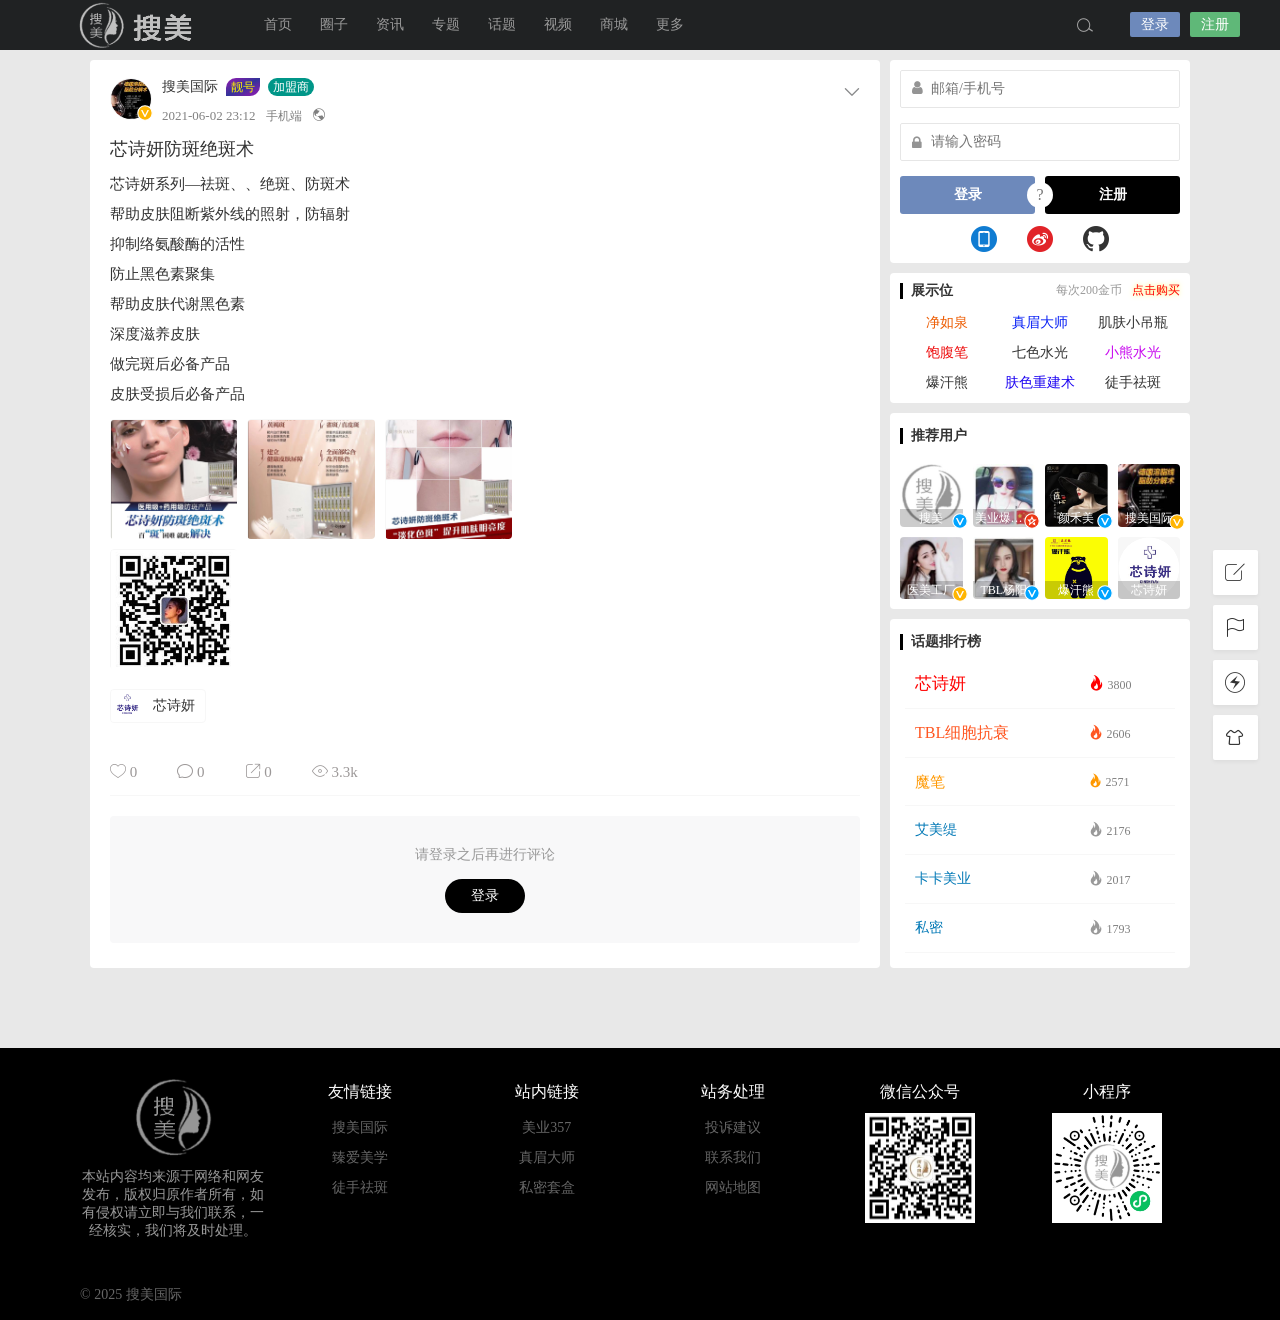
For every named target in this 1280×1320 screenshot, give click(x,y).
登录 (1155, 24)
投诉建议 (733, 1127)
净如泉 (947, 322)
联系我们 (733, 1157)
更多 (670, 24)
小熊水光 (1133, 352)
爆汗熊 (947, 382)
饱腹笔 (947, 352)
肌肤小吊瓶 (1133, 322)
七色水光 (1040, 352)
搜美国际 (140, 25)
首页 (278, 24)
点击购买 (1156, 290)
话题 (502, 24)
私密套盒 (547, 1187)
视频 (558, 24)
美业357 (546, 1127)
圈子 (334, 24)
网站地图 (733, 1187)
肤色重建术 (1040, 382)
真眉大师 (1040, 322)
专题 (446, 24)
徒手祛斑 (1133, 382)
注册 (1215, 24)
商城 (614, 24)
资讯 (390, 24)
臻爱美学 (360, 1157)
